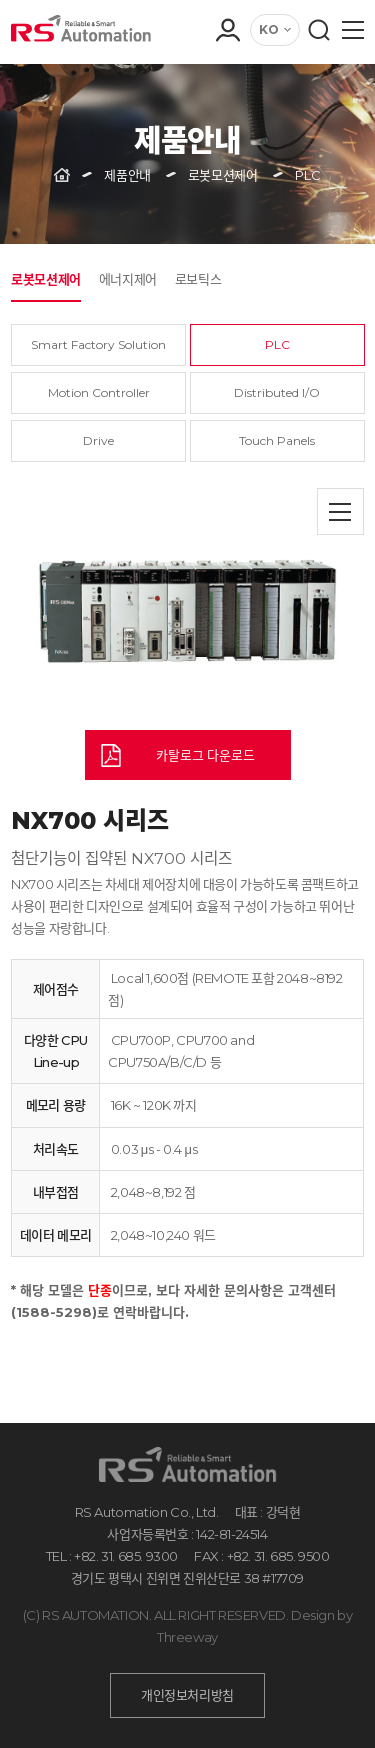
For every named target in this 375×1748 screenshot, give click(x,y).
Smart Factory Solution (98, 344)
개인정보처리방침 (187, 1695)
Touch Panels (277, 440)
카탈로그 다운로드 (205, 755)
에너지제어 (128, 279)
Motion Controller (99, 392)
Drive (98, 440)
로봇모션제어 (46, 279)
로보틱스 (198, 279)
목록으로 (340, 511)
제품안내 (127, 175)
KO (269, 29)
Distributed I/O (277, 392)
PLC (277, 344)
